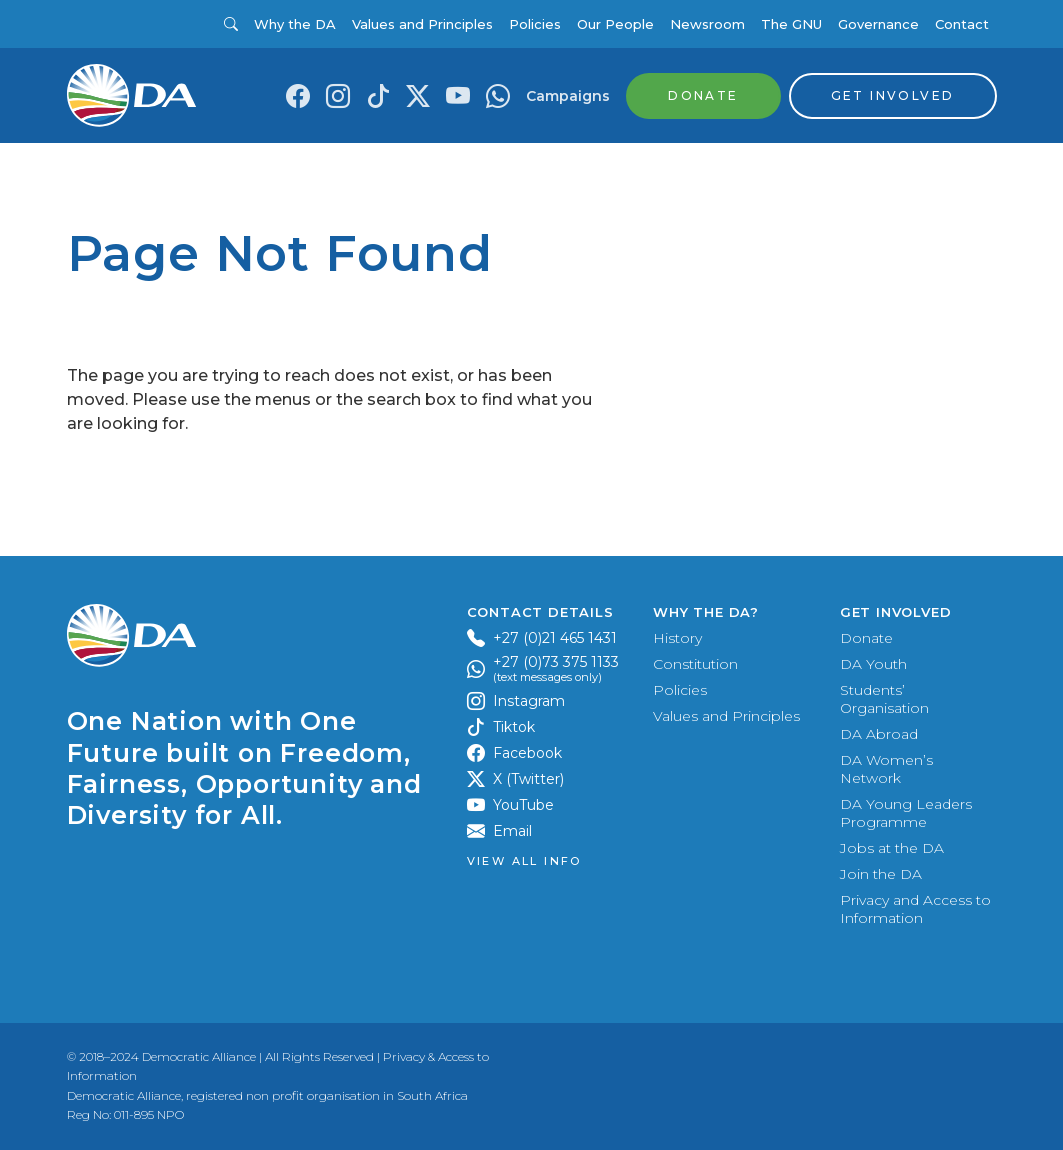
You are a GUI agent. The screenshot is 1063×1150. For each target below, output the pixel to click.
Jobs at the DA (892, 848)
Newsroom (707, 24)
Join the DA (881, 874)
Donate (866, 638)
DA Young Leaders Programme (906, 813)
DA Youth (873, 664)
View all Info (524, 861)
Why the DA (295, 24)
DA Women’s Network (886, 769)
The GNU (791, 24)
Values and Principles (422, 24)
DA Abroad (879, 734)
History (677, 638)
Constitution (695, 664)
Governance (878, 24)
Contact (962, 24)
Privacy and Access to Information (915, 909)
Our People (615, 24)
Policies (535, 24)
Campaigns (568, 96)
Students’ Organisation (884, 699)
